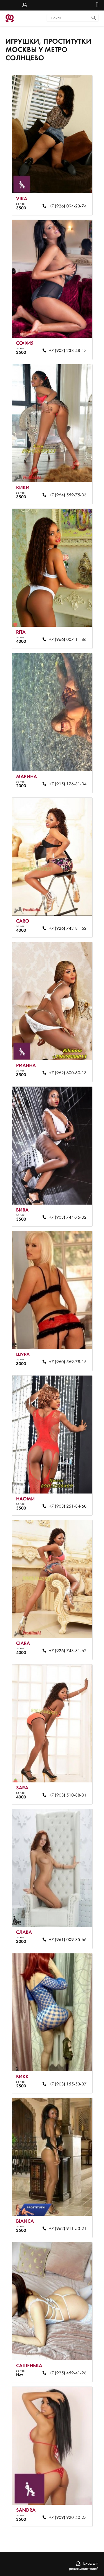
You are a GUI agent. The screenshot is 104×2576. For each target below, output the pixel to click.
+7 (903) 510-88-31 (68, 1795)
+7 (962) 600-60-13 (68, 1073)
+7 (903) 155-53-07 (68, 2084)
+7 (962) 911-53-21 (68, 2229)
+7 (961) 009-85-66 (68, 1940)
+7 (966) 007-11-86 (68, 640)
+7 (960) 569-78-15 (68, 1362)
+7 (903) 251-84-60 (68, 1506)
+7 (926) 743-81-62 (68, 928)
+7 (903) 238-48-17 (68, 351)
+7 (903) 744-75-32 (68, 1217)
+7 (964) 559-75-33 (68, 495)
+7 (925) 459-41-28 (68, 2373)
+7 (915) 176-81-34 (68, 784)
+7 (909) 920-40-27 (68, 2518)
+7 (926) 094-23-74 (68, 206)
